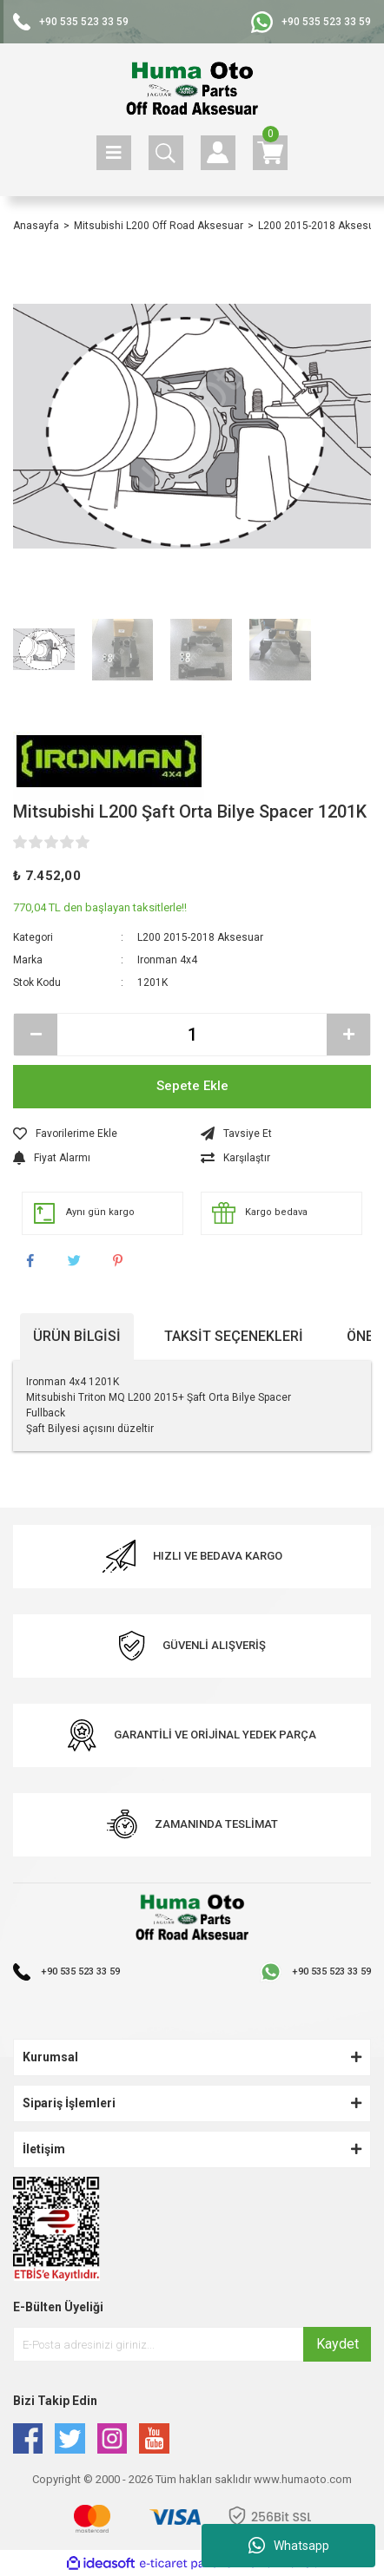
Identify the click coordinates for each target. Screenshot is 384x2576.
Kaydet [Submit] (337, 2344)
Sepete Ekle (192, 1086)
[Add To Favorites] (98, 1133)
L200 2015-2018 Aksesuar (200, 937)
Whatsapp (288, 2545)
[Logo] (192, 89)
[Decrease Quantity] (35, 1034)
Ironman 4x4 (167, 960)
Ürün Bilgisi (77, 1336)
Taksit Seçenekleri (233, 1336)
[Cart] (270, 152)
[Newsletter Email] (192, 2344)
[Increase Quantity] (348, 1034)
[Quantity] (192, 1034)
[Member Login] (218, 152)
